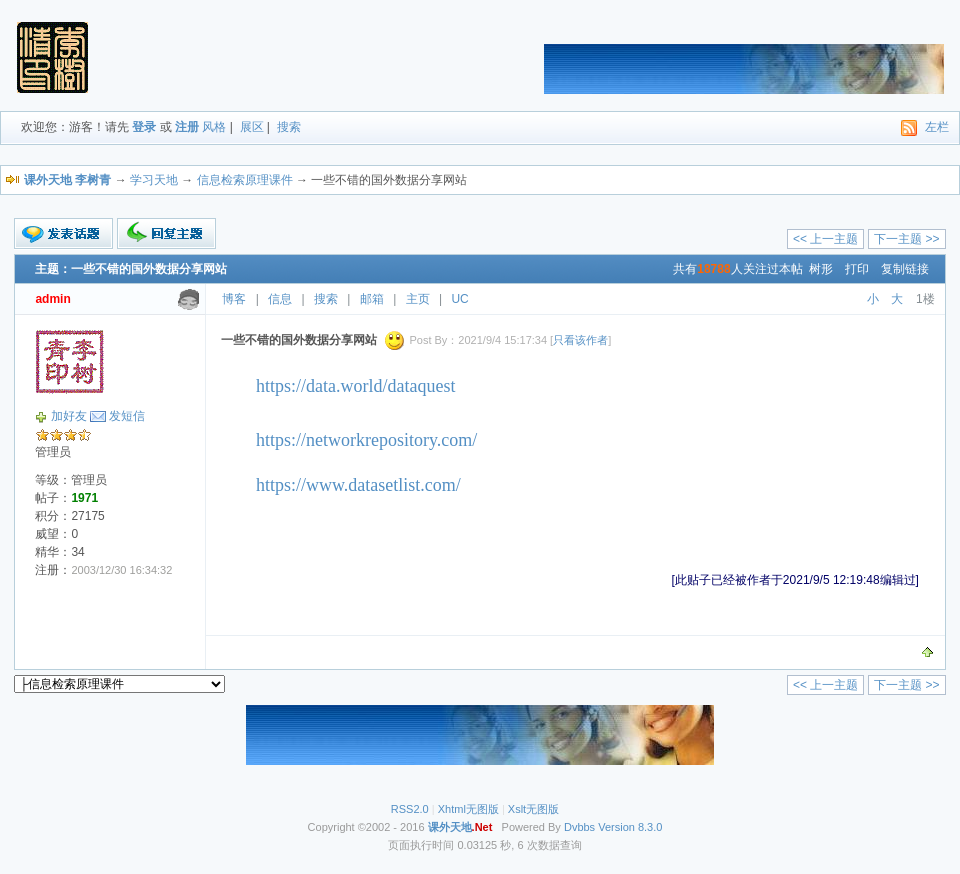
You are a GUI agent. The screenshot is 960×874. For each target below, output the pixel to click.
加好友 (69, 416)
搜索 (289, 127)
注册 (187, 127)
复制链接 (905, 269)
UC (459, 299)
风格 (214, 127)
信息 (280, 299)
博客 (234, 299)
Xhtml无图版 (468, 809)
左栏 (937, 127)
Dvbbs (579, 827)
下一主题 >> (906, 239)
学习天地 (154, 180)
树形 (821, 269)
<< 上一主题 (825, 239)
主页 (418, 299)
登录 (144, 127)
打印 (857, 269)
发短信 (127, 416)
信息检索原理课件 (245, 180)
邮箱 (372, 299)
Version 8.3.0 (630, 827)
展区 (252, 127)
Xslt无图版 (533, 809)
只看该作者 (580, 340)
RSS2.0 (410, 809)
